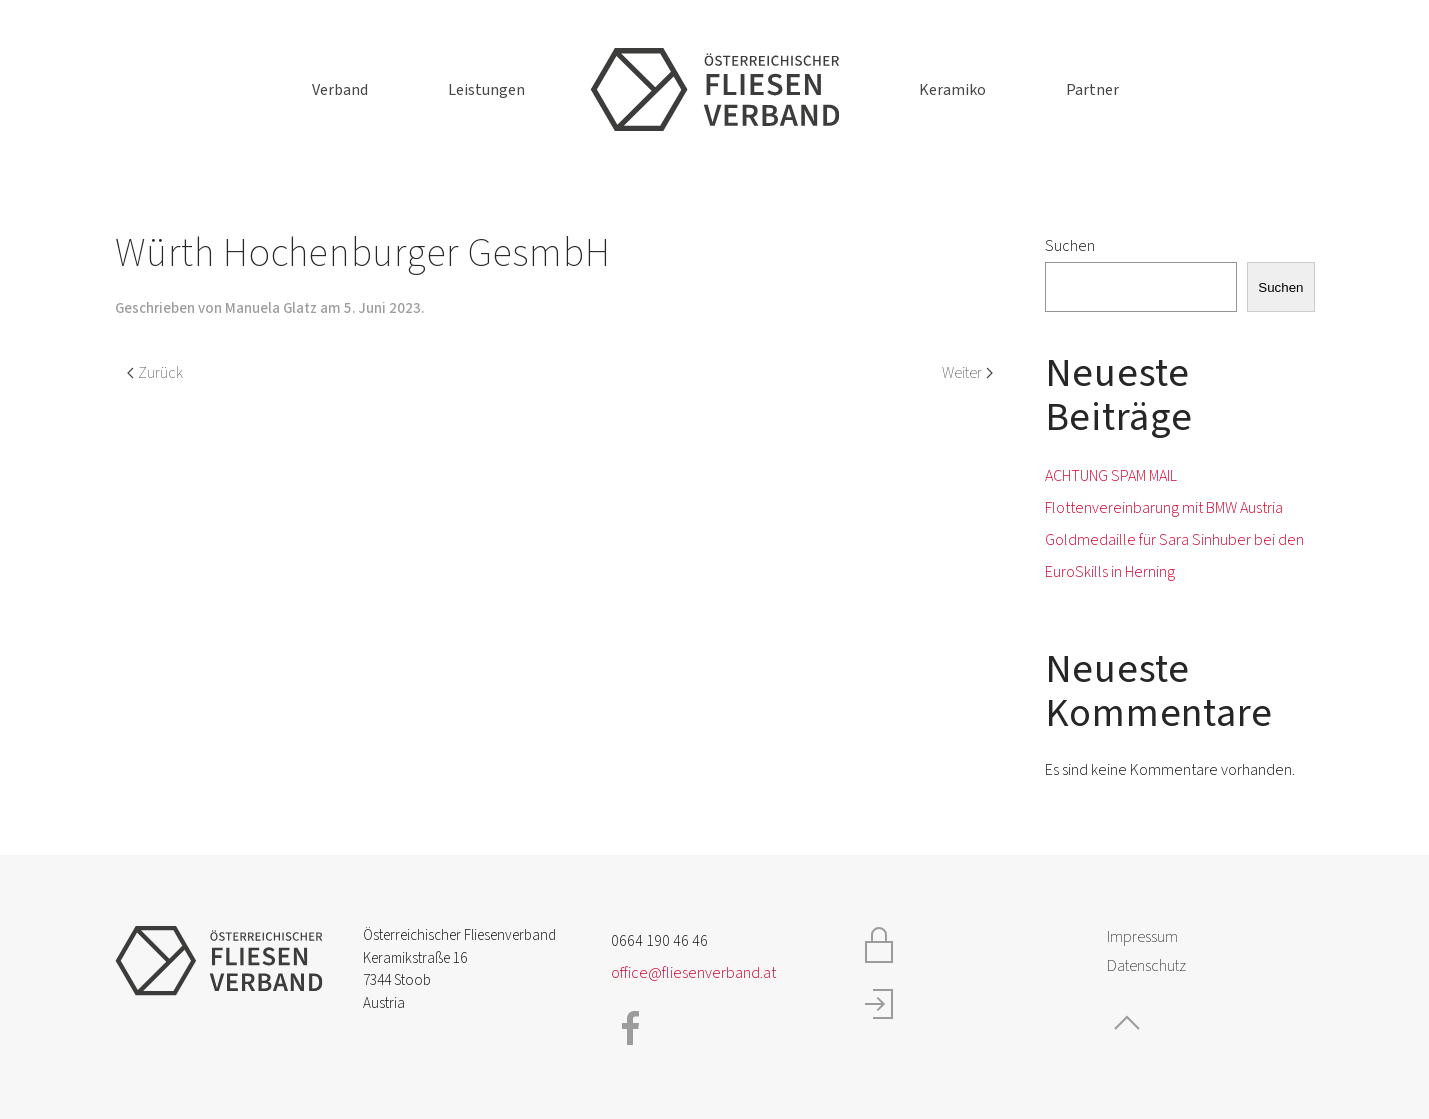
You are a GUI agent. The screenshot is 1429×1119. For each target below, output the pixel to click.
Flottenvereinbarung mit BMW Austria (1164, 508)
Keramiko (952, 90)
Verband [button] (340, 90)
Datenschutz (1146, 966)
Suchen (1070, 246)
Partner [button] (1092, 90)
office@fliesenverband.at (693, 973)
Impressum (1142, 937)
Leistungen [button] (486, 90)
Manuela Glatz (271, 308)
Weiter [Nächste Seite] (967, 373)
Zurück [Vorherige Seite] (155, 373)
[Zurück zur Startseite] (715, 90)
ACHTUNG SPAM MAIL (1111, 476)
